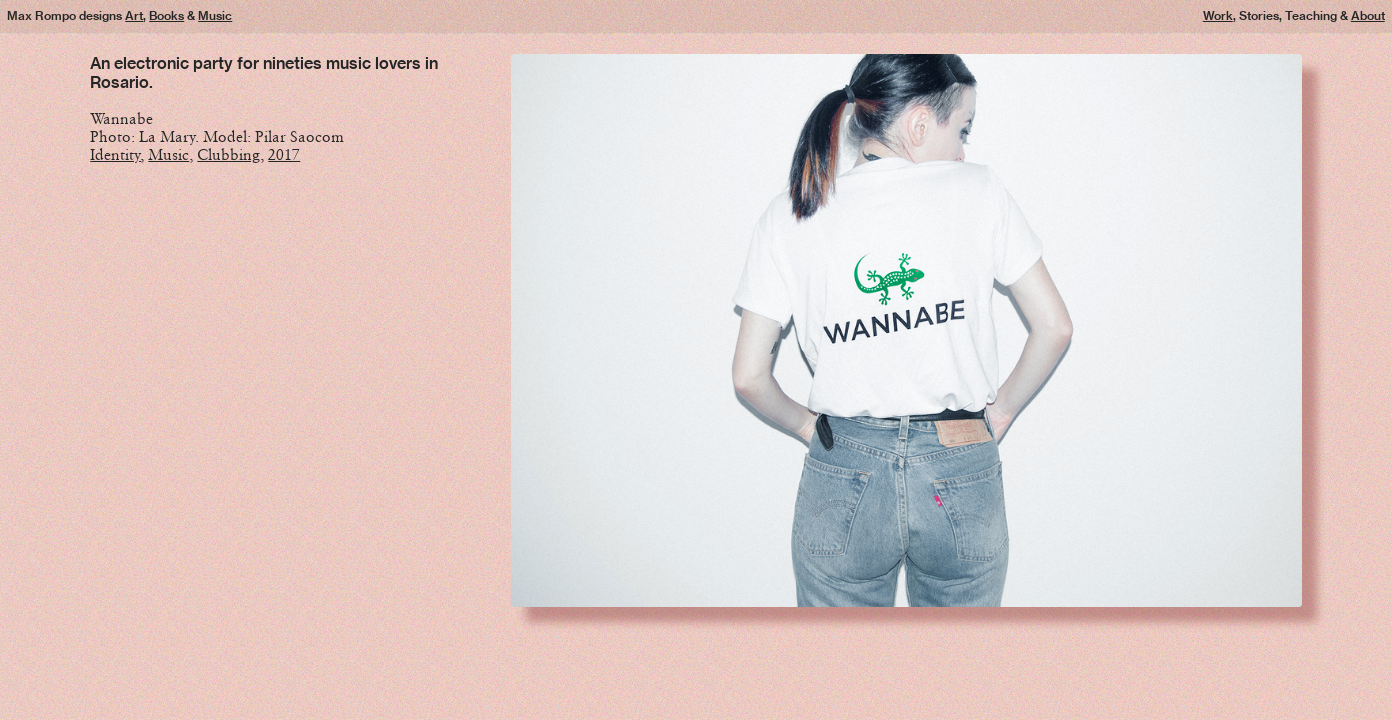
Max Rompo (41, 15)
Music (215, 15)
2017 (284, 155)
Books (166, 15)
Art (134, 15)
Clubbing (228, 155)
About (1368, 15)
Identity (115, 155)
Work (1218, 15)
